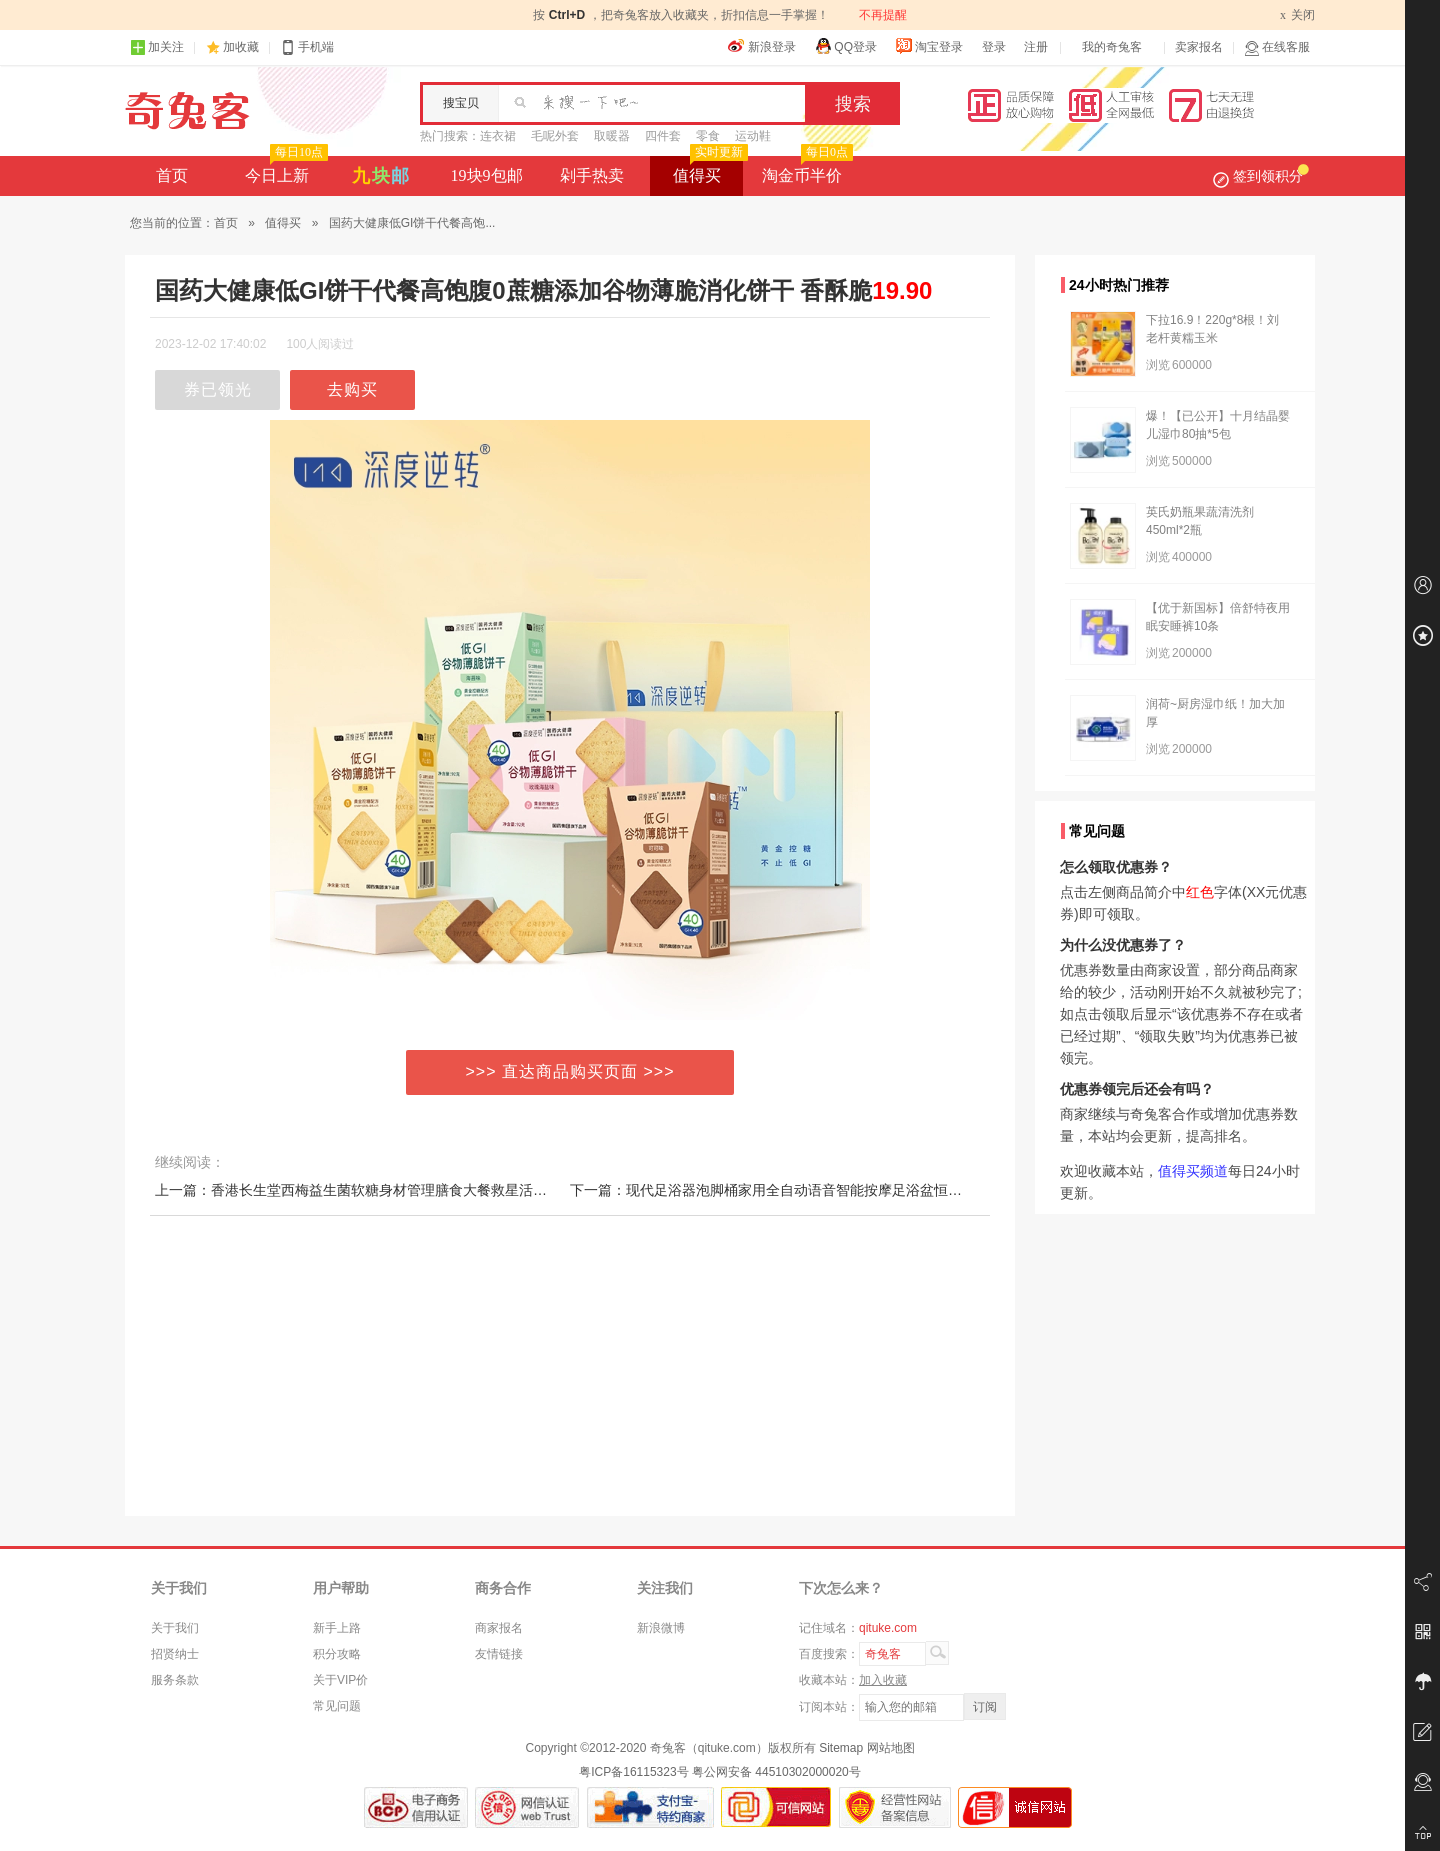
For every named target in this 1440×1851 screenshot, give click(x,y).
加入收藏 (883, 1680)
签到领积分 (1261, 176)
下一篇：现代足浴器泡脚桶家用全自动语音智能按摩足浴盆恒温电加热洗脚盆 (808, 1190)
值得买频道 (1193, 1171)
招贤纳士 (175, 1654)
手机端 (307, 47)
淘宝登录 (929, 46)
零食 (708, 136)
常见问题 (337, 1706)
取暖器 (612, 136)
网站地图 (891, 1748)
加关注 (157, 47)
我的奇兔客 (1112, 47)
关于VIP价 (340, 1680)
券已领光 (218, 389)
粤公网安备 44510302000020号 (776, 1772)
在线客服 (1277, 47)
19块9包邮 (487, 175)
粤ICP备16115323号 (633, 1772)
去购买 (352, 389)
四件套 (663, 136)
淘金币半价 (805, 170)
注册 (1036, 47)
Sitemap (841, 1748)
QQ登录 (845, 46)
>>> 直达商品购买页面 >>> (570, 1071)
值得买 (708, 170)
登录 (994, 47)
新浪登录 (762, 46)
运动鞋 (753, 136)
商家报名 (499, 1628)
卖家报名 (1199, 47)
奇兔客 (187, 111)
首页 (172, 175)
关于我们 (175, 1628)
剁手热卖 (592, 175)
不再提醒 (883, 15)
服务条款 (175, 1680)
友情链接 (499, 1654)
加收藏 (241, 47)
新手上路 (337, 1628)
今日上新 (284, 170)
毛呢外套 (555, 136)
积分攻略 (337, 1654)
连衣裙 (498, 136)
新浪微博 (661, 1628)
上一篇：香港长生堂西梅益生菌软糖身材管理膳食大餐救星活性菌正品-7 (378, 1190)
